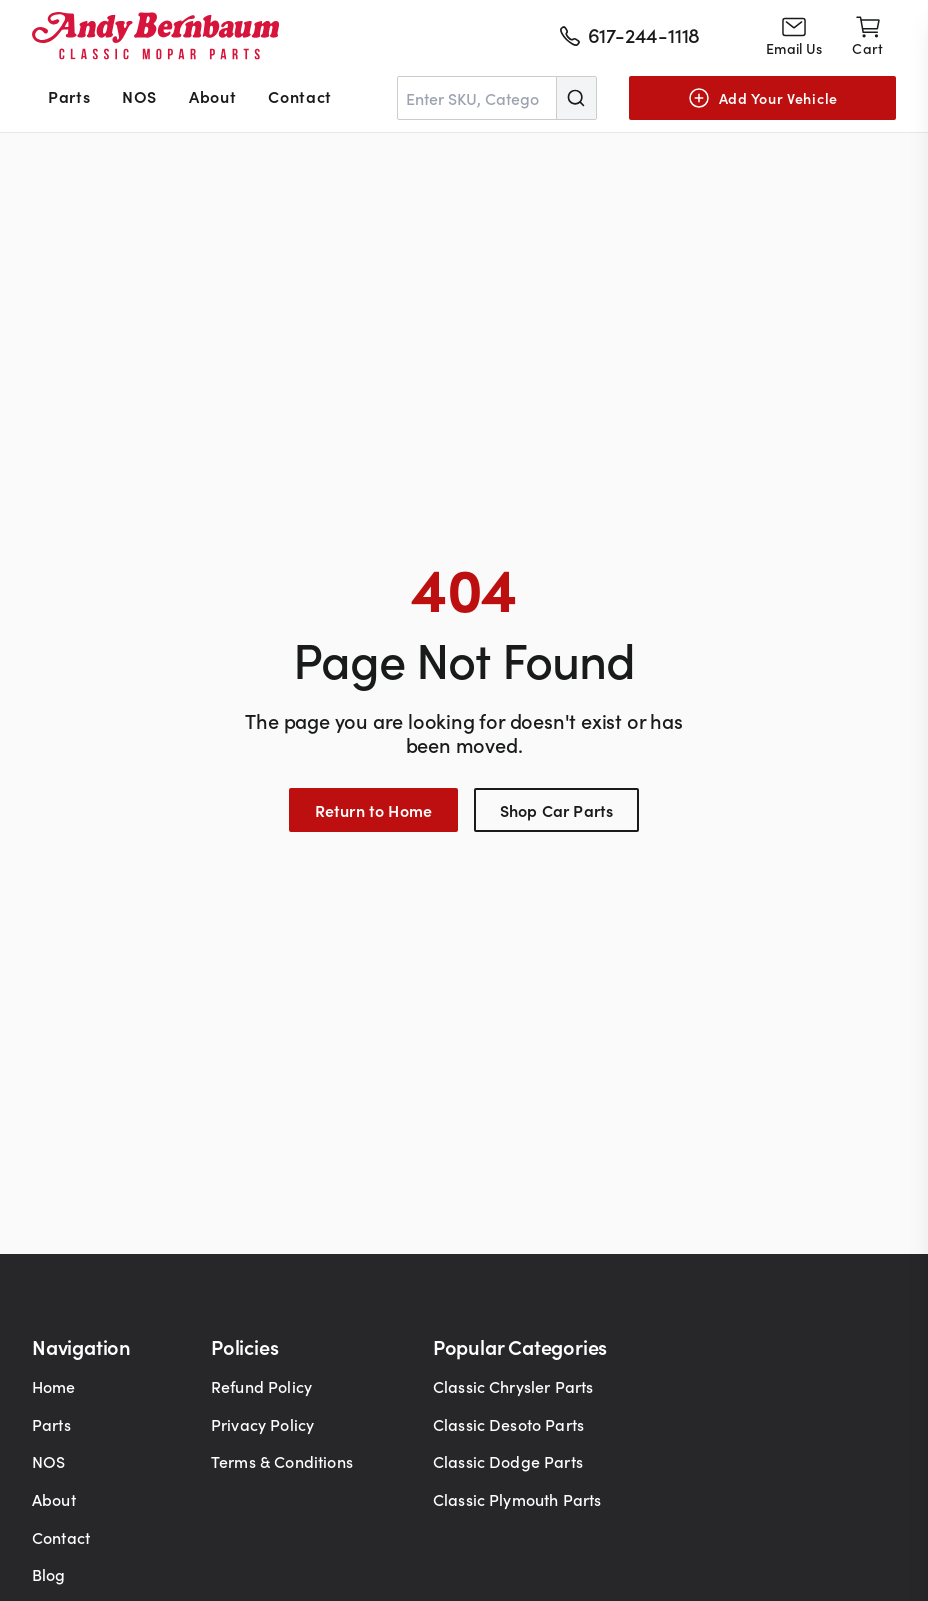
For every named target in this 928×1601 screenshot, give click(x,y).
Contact (299, 96)
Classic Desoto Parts (508, 1424)
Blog (49, 1574)
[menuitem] (69, 98)
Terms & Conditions (282, 1461)
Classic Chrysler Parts (513, 1386)
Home (54, 1386)
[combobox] (497, 98)
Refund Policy (261, 1386)
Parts (69, 96)
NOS (139, 96)
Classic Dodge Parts (508, 1461)
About (212, 96)
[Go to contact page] (794, 36)
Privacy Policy (262, 1424)
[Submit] (576, 98)
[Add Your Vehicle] (762, 98)
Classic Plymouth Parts (517, 1499)
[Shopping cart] (867, 36)
